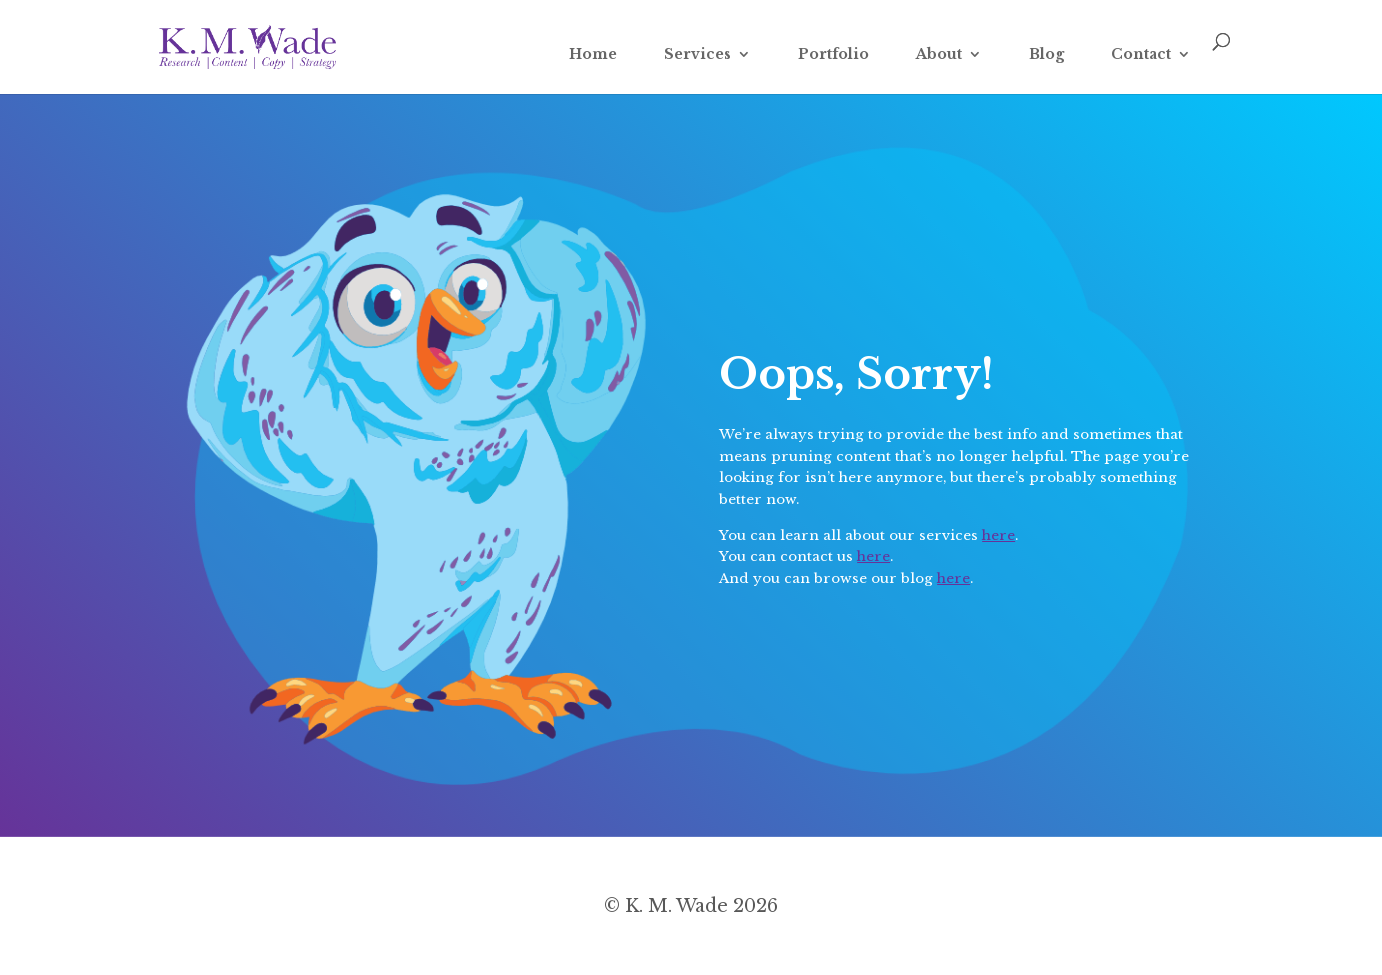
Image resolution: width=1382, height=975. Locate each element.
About (939, 55)
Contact (1141, 55)
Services (697, 55)
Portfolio (833, 55)
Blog (1046, 55)
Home (593, 55)
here (998, 535)
